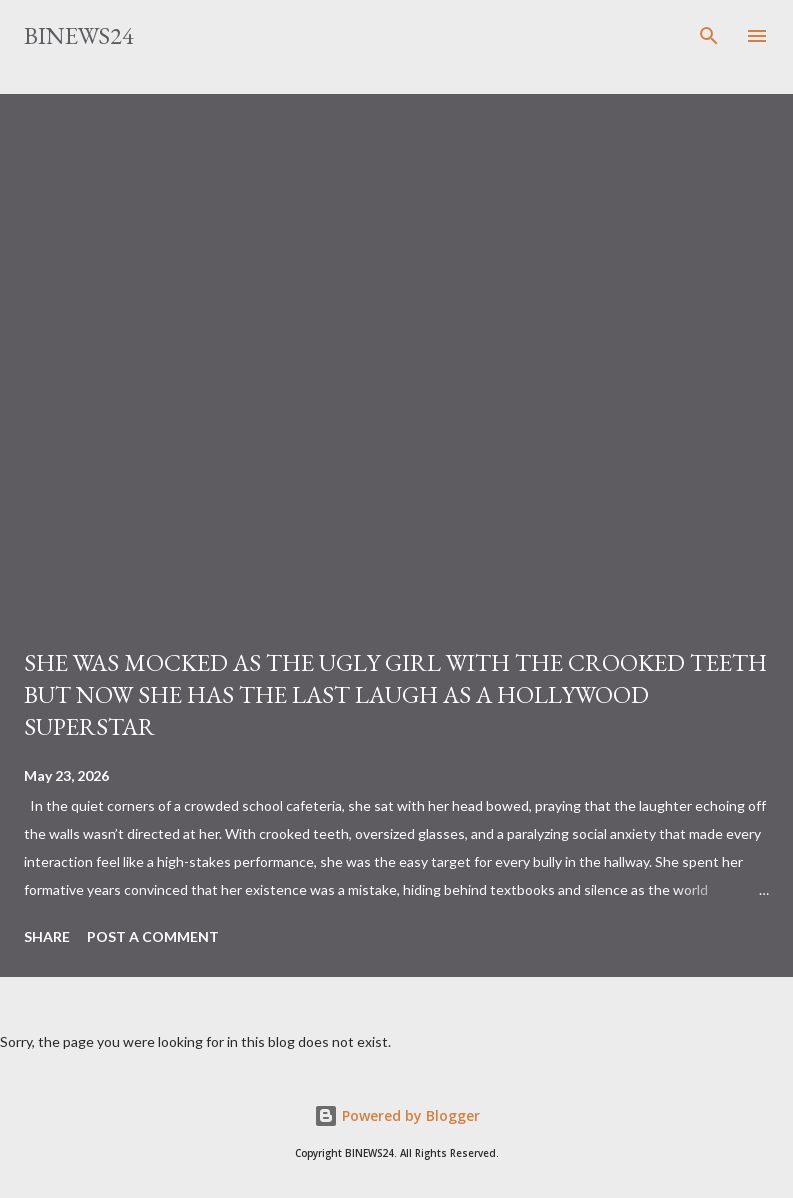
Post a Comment (153, 936)
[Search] (709, 36)
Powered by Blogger (397, 1115)
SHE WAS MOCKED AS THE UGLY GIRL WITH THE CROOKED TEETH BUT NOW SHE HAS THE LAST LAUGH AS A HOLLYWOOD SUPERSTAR (395, 694)
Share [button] (47, 936)
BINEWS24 (79, 35)
